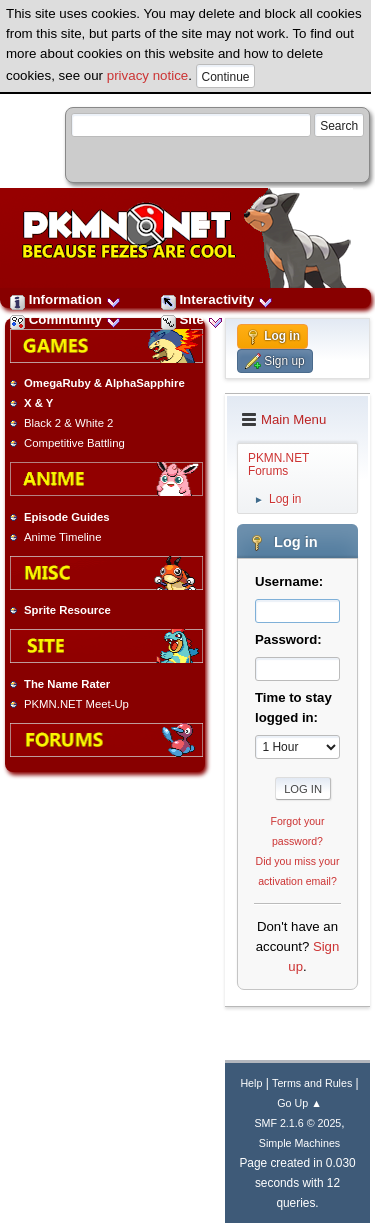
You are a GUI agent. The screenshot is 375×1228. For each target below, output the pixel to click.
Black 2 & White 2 (68, 423)
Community (65, 319)
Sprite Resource (67, 610)
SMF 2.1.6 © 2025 (297, 1123)
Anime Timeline (62, 537)
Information (65, 299)
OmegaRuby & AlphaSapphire (104, 383)
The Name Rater (67, 684)
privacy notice (148, 75)
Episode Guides (67, 517)
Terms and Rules (312, 1083)
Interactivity (217, 299)
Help (251, 1083)
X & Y (38, 403)
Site (192, 319)
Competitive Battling (74, 443)
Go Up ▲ (299, 1103)
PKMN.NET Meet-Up (76, 704)
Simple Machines (299, 1143)
